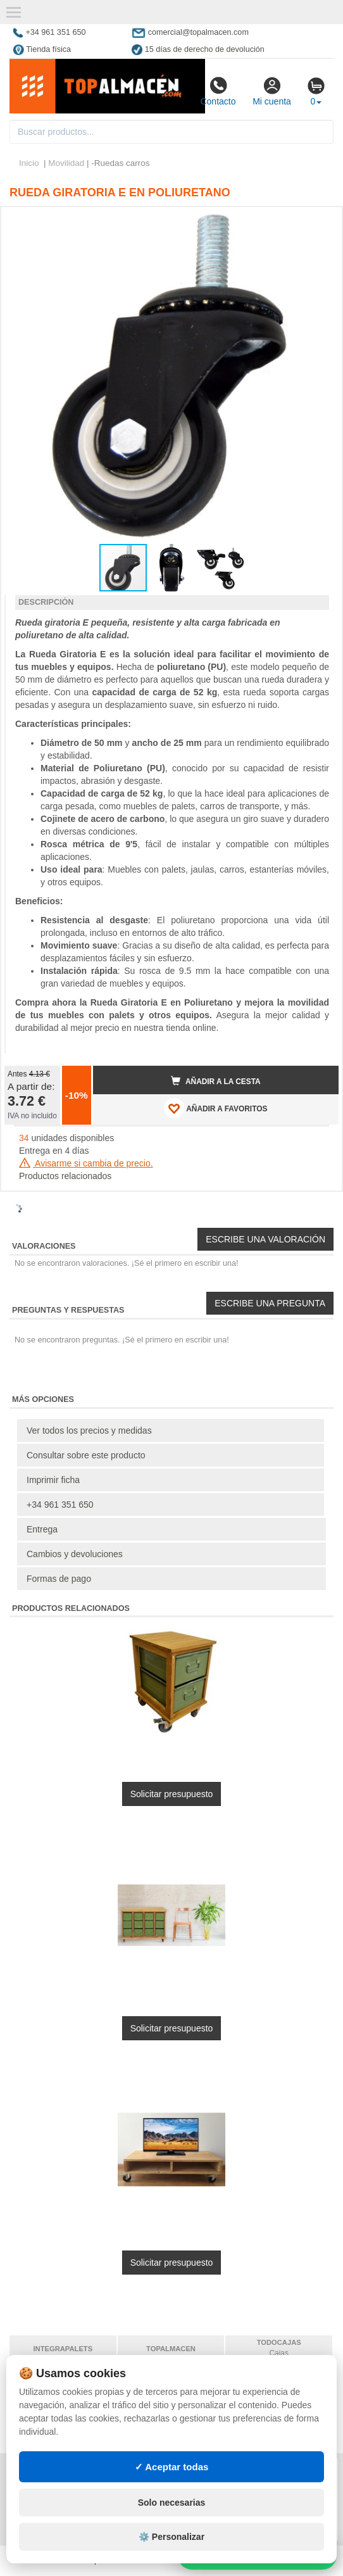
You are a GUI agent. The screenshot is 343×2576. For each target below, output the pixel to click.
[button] (318, 222)
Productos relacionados (65, 1176)
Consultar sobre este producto (86, 1455)
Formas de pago (59, 1579)
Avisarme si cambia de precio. (86, 1163)
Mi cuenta (272, 91)
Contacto (217, 91)
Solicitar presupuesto (171, 1794)
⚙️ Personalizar (171, 2537)
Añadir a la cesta (216, 1081)
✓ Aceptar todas (172, 2466)
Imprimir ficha (53, 1480)
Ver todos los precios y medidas (89, 1430)
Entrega (42, 1529)
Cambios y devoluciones (75, 1554)
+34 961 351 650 (60, 1505)
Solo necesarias (172, 2502)
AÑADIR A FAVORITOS (215, 1108)
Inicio (29, 163)
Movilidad (66, 163)
